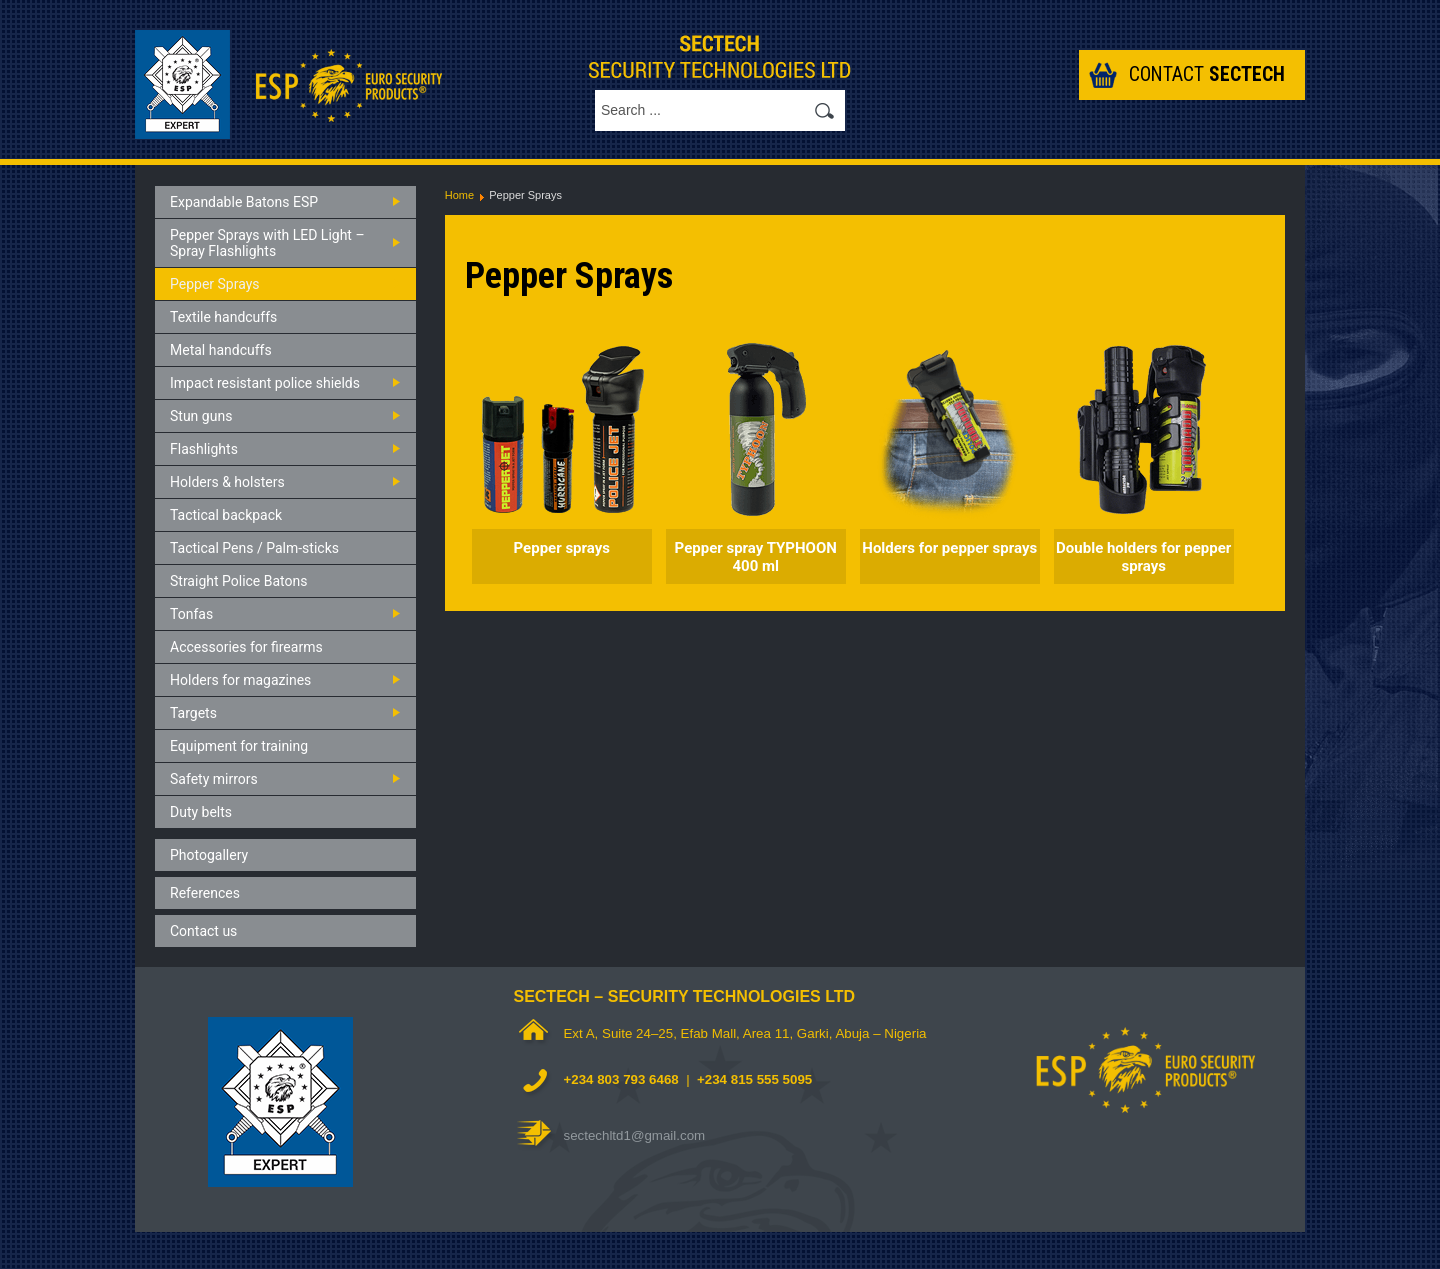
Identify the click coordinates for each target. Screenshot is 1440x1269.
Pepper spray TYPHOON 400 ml (756, 557)
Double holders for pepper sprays (1143, 557)
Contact (1207, 74)
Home (459, 195)
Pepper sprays (562, 548)
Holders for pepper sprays (949, 548)
